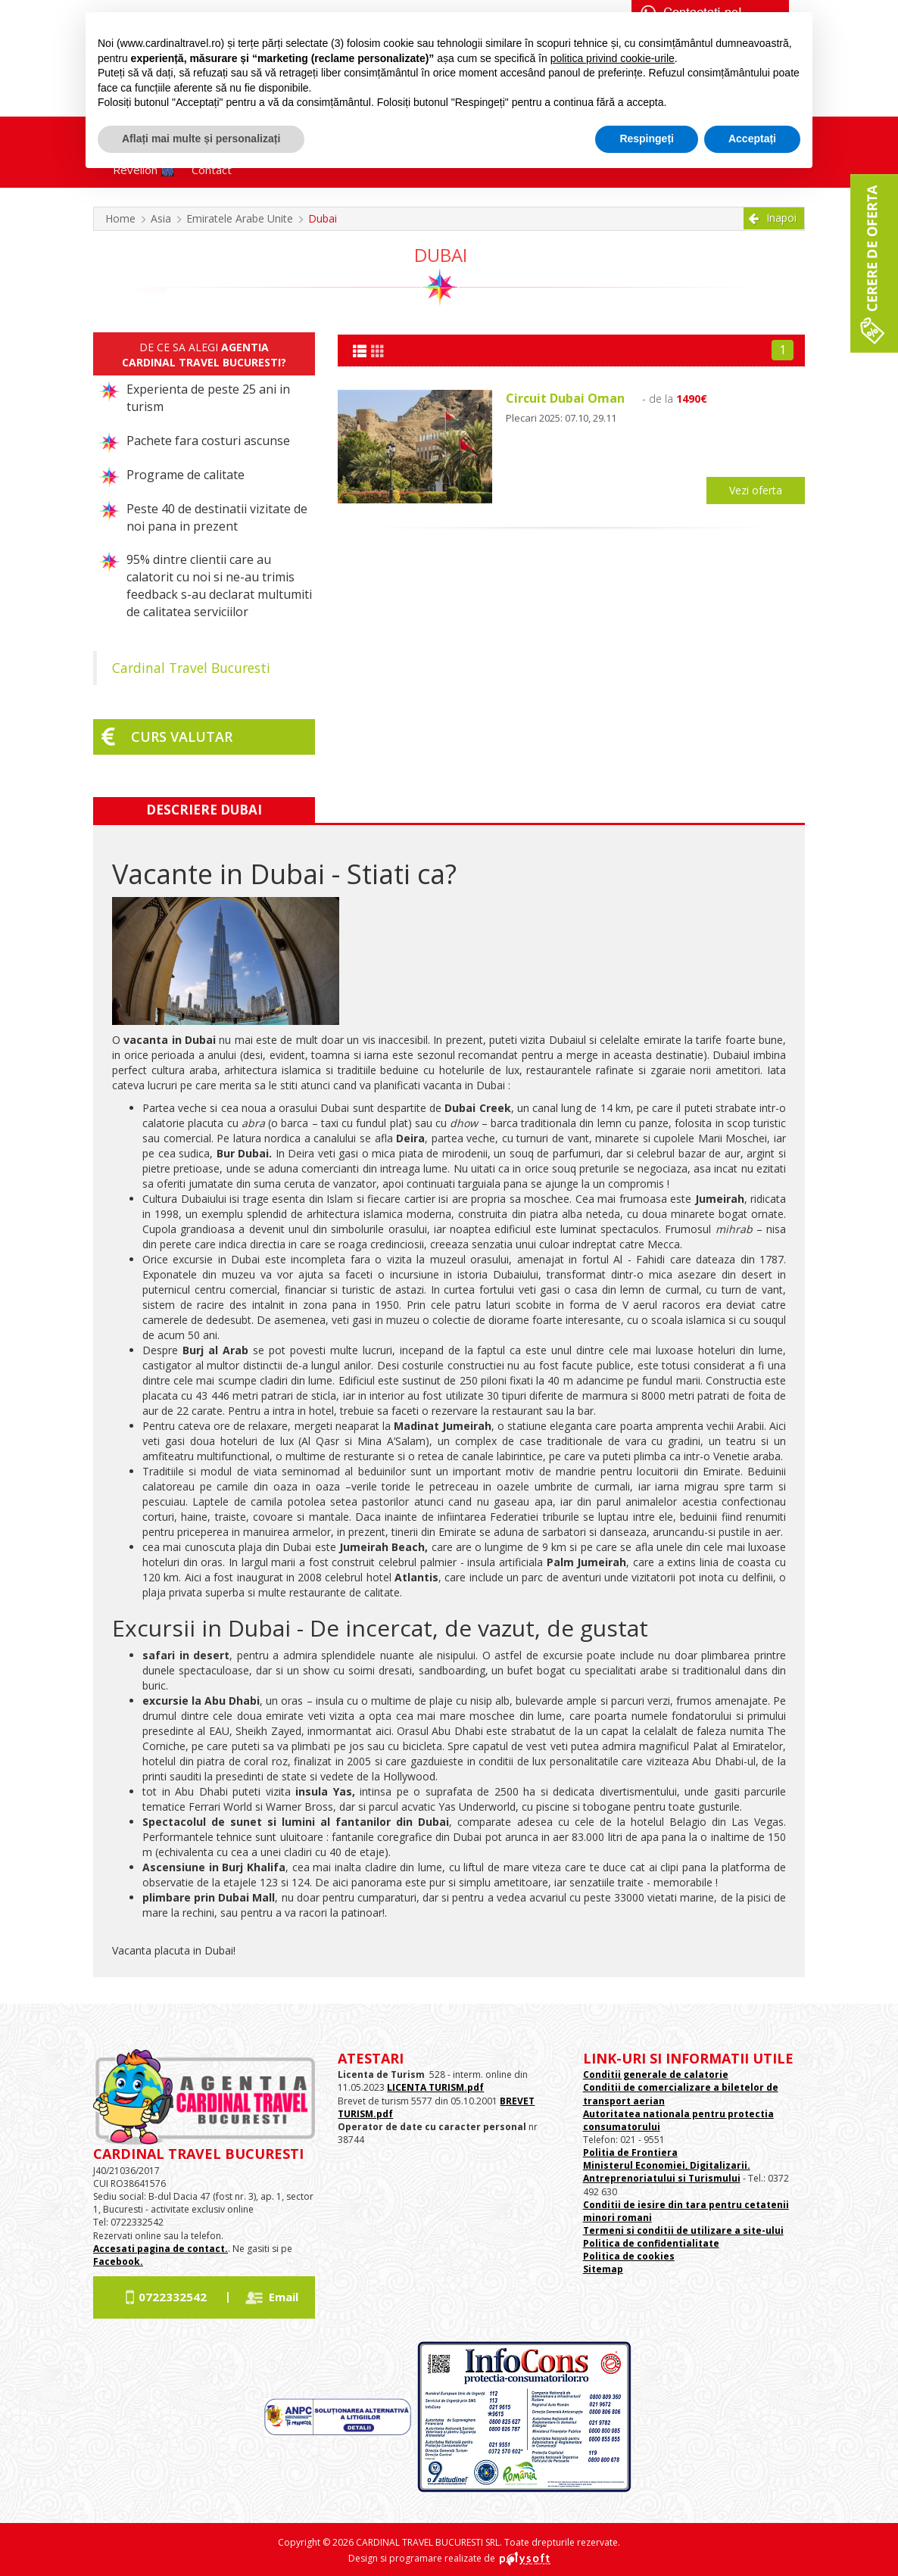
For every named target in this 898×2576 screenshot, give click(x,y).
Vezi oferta (755, 490)
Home (120, 218)
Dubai (322, 218)
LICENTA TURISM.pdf (435, 2087)
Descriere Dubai (204, 809)
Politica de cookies (629, 2256)
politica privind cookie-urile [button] (612, 58)
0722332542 (173, 2296)
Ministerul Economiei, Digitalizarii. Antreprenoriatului (666, 2172)
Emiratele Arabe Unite (239, 218)
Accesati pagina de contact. (160, 2248)
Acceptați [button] (752, 138)
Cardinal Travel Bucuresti (191, 668)
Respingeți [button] (646, 138)
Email (283, 2296)
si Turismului (708, 2178)
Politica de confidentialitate (651, 2243)
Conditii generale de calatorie (655, 2074)
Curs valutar (181, 736)
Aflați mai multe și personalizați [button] (201, 138)
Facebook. (118, 2261)
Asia (161, 218)
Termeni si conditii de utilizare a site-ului (683, 2230)
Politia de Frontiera (630, 2152)
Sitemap (603, 2269)
